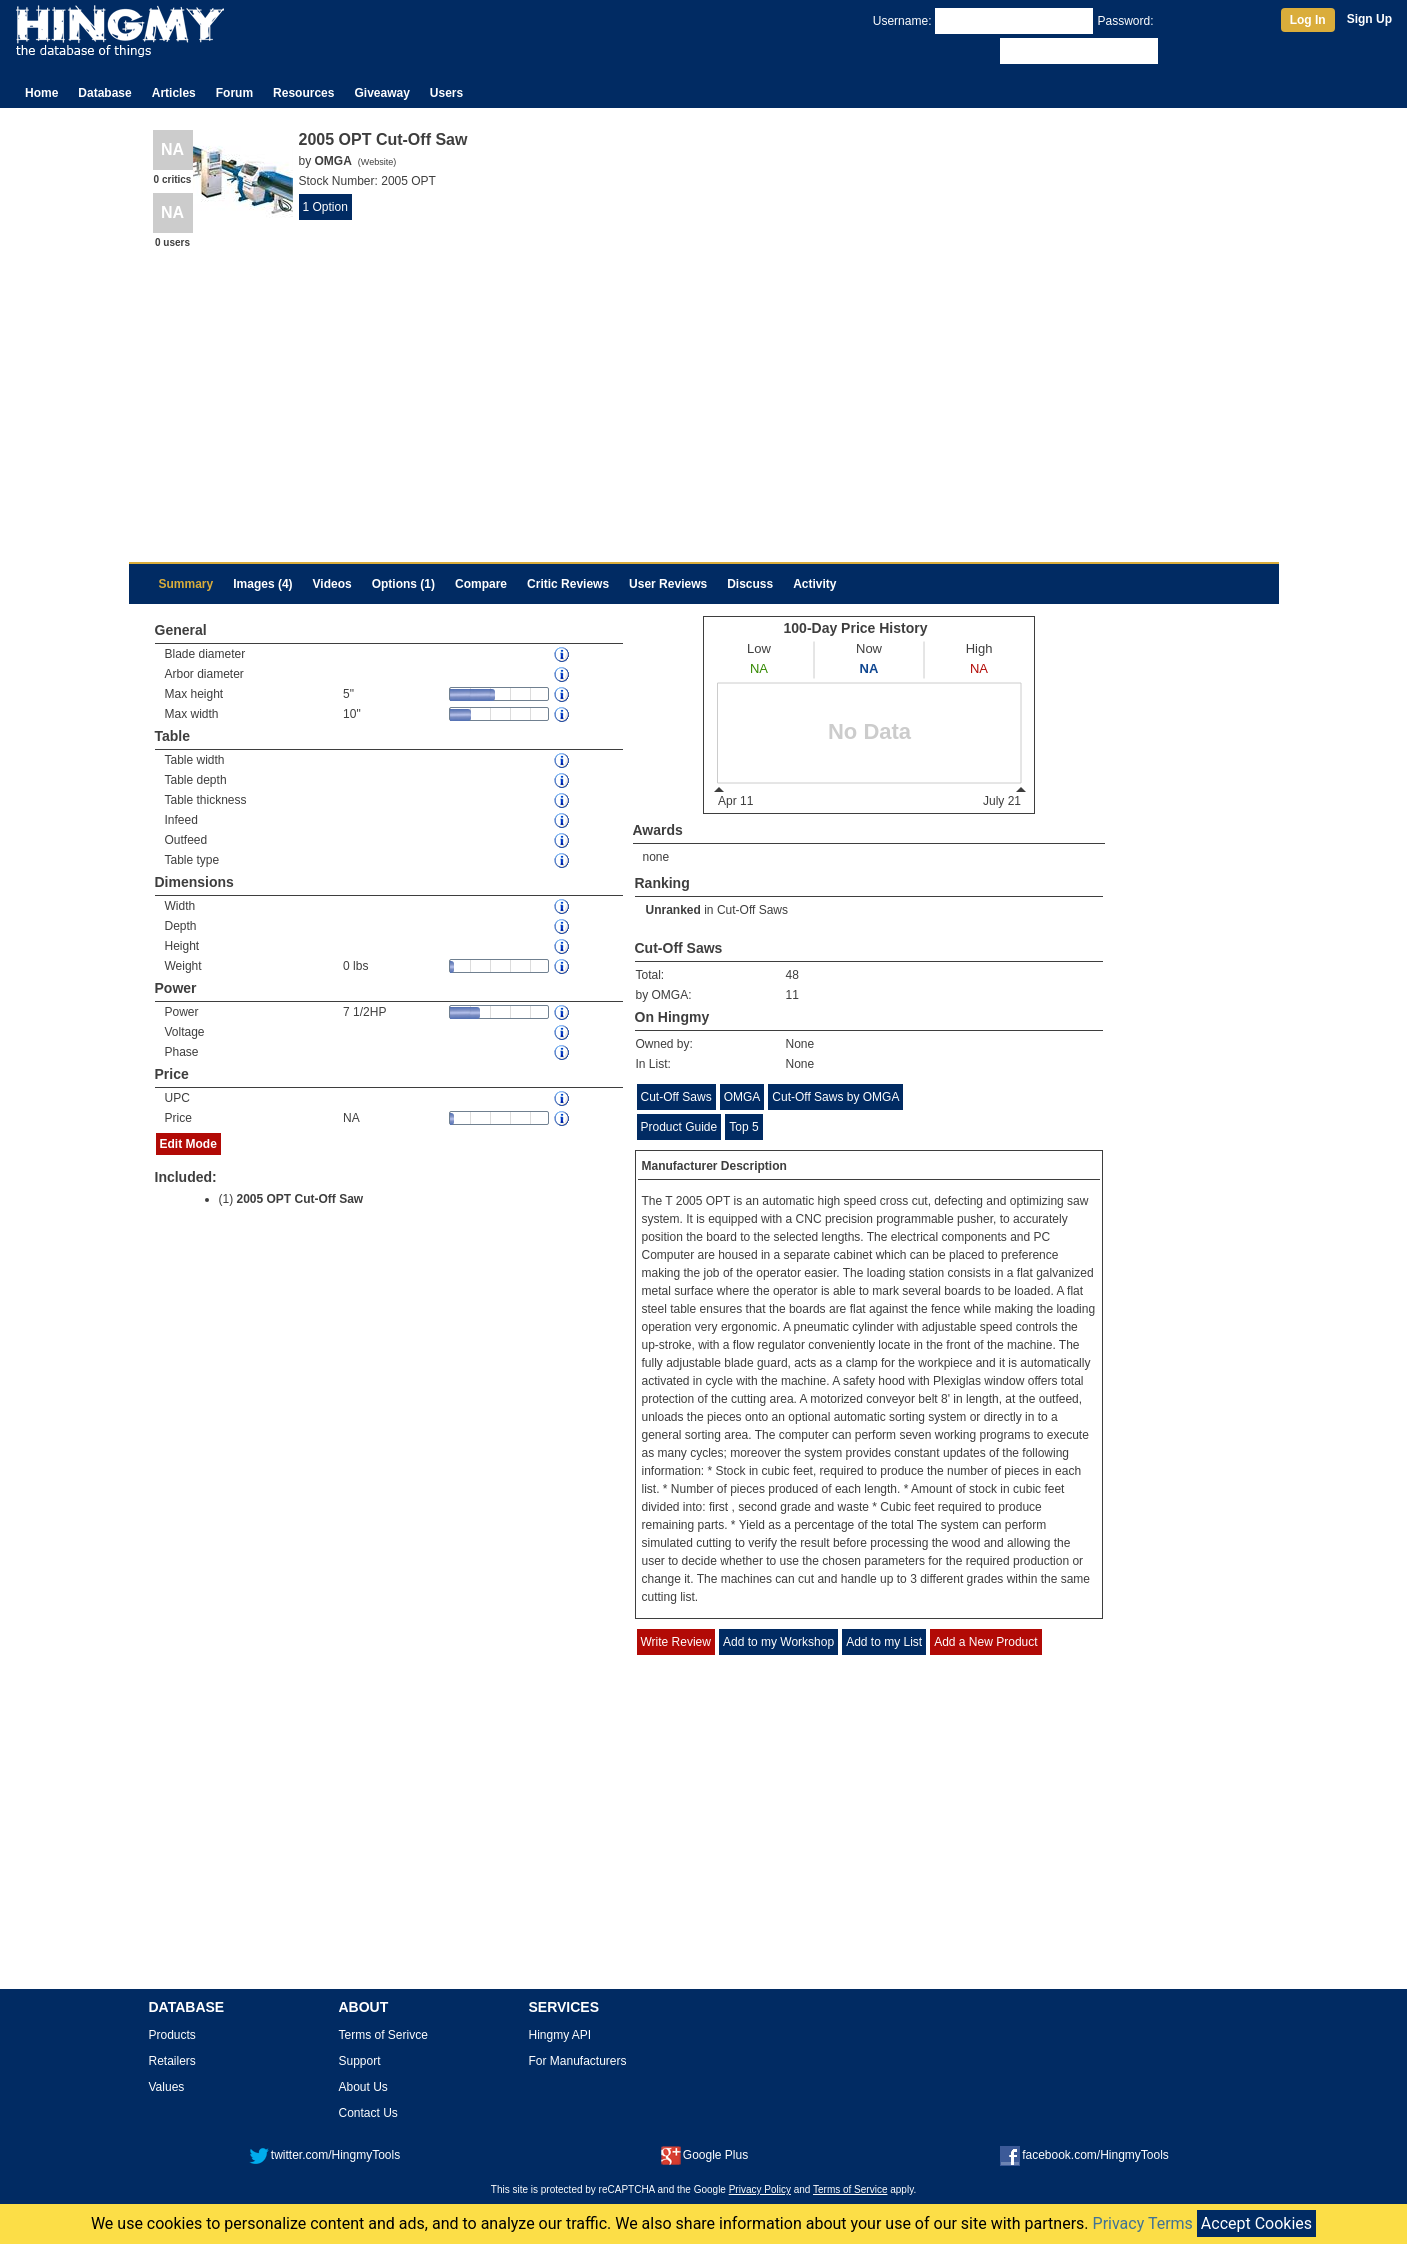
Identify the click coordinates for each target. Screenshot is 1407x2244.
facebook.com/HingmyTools (1084, 2155)
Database (104, 93)
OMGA (742, 1097)
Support (360, 2061)
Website (377, 162)
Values (167, 2087)
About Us (363, 2087)
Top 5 (743, 1127)
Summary (186, 584)
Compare (481, 584)
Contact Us (368, 2113)
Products (172, 2035)
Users (446, 93)
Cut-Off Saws (752, 910)
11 (792, 995)
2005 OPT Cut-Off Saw (300, 1199)
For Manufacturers (578, 2061)
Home (41, 93)
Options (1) (403, 584)
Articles (174, 93)
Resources (303, 93)
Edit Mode (188, 1144)
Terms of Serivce (383, 2035)
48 (792, 975)
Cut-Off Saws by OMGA (835, 1097)
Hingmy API (560, 2035)
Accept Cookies (1256, 2223)
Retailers (172, 2061)
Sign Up (1369, 19)
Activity (814, 584)
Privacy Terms (1143, 2223)
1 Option (325, 207)
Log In (1308, 20)
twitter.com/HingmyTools (324, 2155)
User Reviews (668, 584)
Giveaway (381, 93)
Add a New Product (985, 1642)
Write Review (676, 1642)
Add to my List (884, 1642)
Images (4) (262, 584)
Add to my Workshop (778, 1642)
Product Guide (679, 1127)
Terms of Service (850, 2189)
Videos (332, 584)
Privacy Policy (760, 2189)
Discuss (750, 584)
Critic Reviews (568, 584)
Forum (234, 93)
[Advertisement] (704, 402)
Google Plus (704, 2155)
